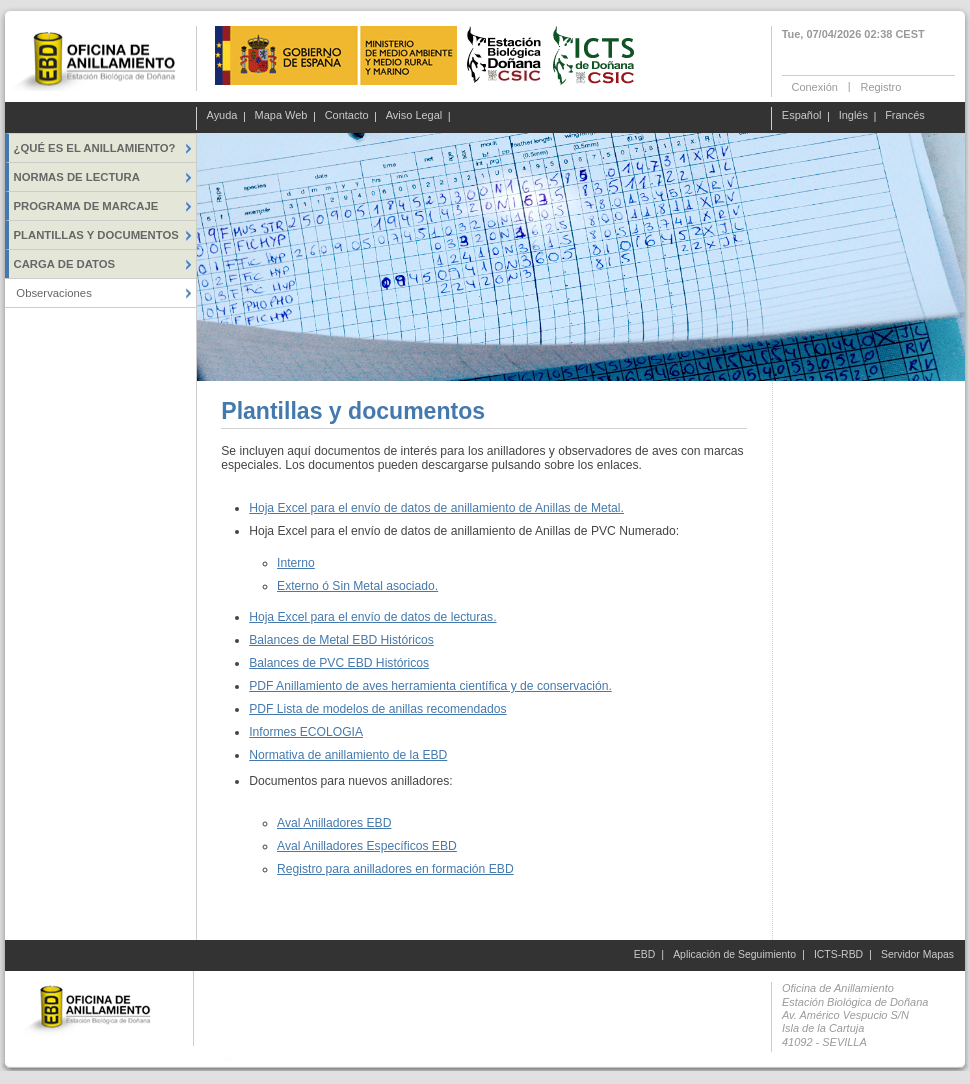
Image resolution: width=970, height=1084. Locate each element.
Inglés (853, 116)
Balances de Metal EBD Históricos (341, 640)
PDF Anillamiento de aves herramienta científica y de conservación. (430, 686)
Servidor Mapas (917, 954)
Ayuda (222, 116)
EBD (644, 954)
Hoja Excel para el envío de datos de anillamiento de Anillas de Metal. (436, 508)
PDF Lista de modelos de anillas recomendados (377, 709)
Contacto (347, 116)
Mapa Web (281, 116)
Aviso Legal (414, 116)
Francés (905, 116)
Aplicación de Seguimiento (734, 954)
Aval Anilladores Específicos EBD (367, 846)
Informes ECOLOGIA (306, 732)
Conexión (815, 86)
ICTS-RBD (838, 954)
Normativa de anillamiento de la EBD (348, 755)
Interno (296, 563)
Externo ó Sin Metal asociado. (357, 586)
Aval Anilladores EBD (334, 823)
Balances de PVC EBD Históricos (339, 663)
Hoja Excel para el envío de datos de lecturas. (372, 617)
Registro (880, 86)
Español (802, 116)
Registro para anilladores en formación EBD (395, 869)
